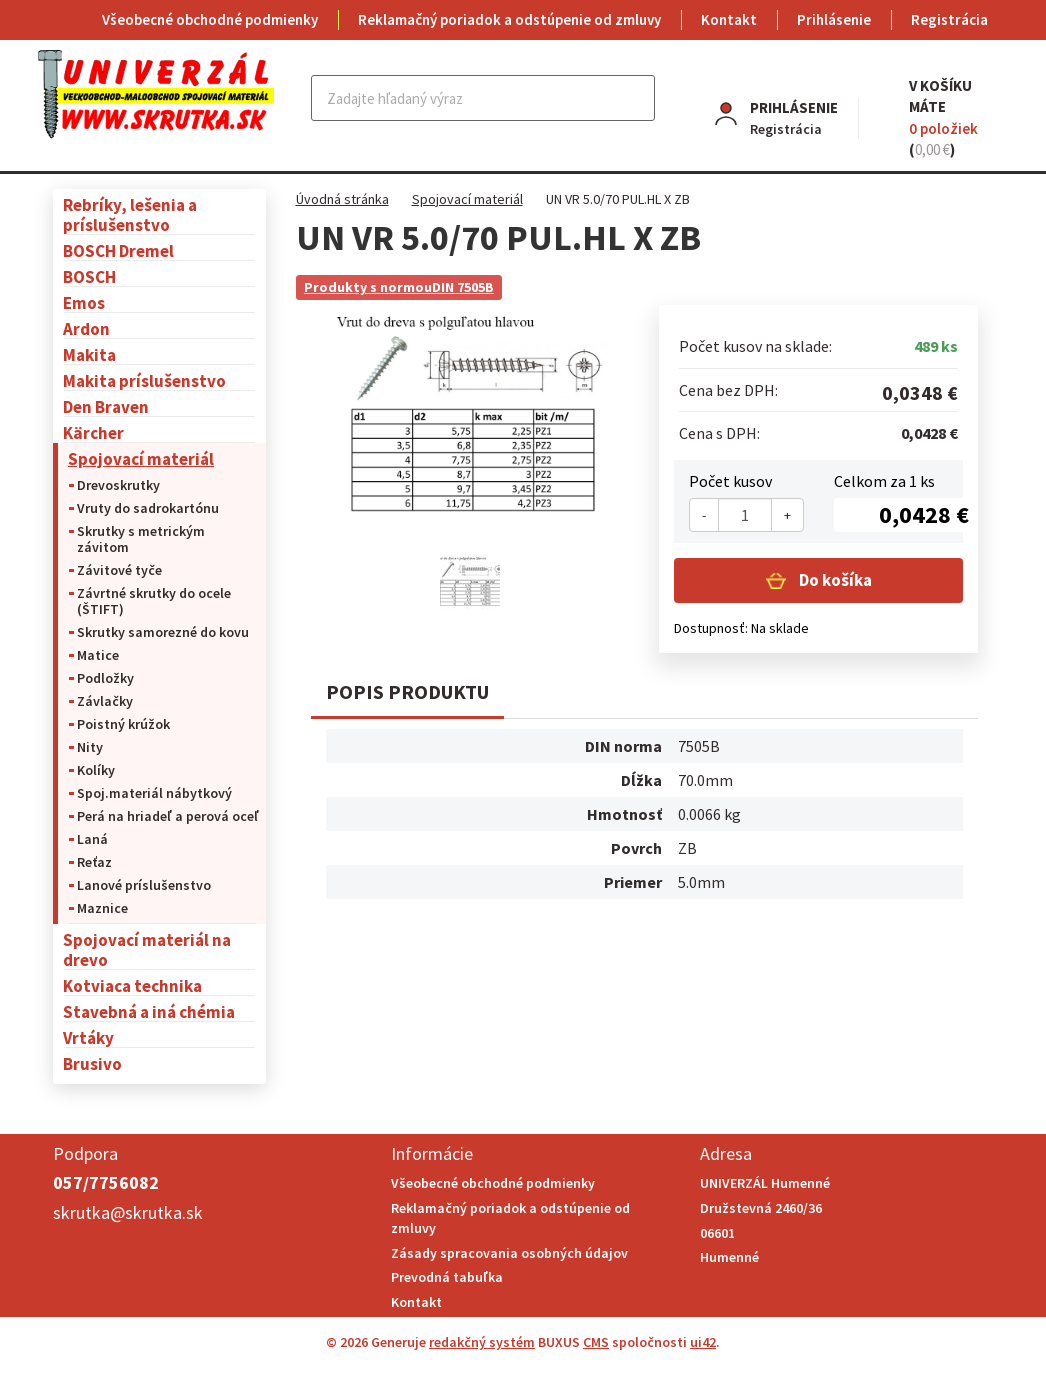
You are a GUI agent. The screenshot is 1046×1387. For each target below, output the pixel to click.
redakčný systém (482, 1342)
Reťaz (94, 862)
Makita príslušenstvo (144, 380)
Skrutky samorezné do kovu (163, 632)
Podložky (105, 678)
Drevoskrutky (118, 485)
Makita (89, 354)
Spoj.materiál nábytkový (154, 793)
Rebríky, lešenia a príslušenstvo (130, 214)
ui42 (703, 1342)
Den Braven (106, 406)
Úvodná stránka (342, 199)
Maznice (102, 908)
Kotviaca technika (132, 985)
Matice (98, 655)
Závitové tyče (119, 570)
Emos (84, 302)
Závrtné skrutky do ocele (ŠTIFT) (154, 601)
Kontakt (729, 19)
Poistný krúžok (123, 724)
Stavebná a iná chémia (149, 1011)
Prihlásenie (834, 19)
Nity (90, 747)
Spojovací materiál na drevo (147, 949)
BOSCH (89, 276)
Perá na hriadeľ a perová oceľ (168, 816)
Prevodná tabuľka (447, 1277)
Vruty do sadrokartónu (148, 508)
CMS (596, 1342)
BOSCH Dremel (118, 250)
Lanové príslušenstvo (144, 885)
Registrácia (949, 19)
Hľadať (637, 98)
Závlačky (105, 701)
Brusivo (92, 1063)
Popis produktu (407, 691)
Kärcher (93, 432)
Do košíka (834, 580)
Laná (92, 839)
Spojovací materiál (141, 458)
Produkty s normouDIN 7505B (399, 287)
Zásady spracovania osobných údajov (509, 1253)
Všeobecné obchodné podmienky (210, 19)
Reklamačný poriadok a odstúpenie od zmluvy (509, 19)
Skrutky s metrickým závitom (141, 539)
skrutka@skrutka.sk (128, 1212)
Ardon (86, 328)
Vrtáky (88, 1037)
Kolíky (96, 770)
